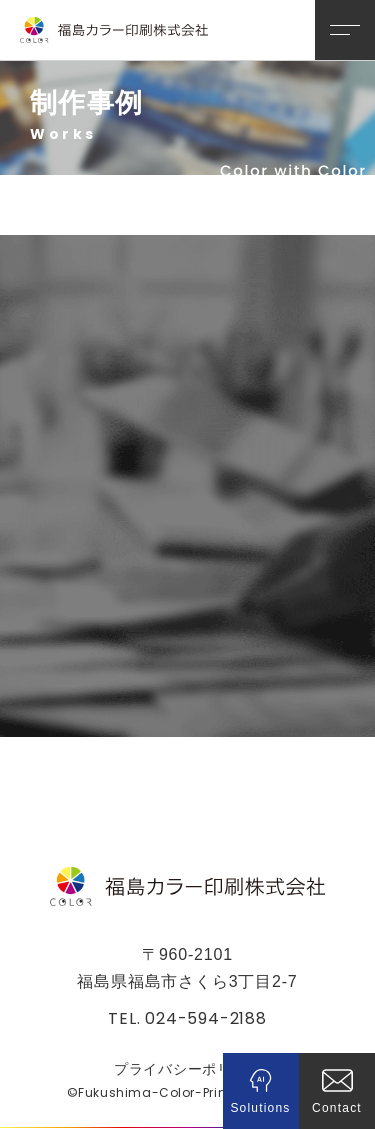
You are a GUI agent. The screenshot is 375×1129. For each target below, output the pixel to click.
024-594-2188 (206, 1018)
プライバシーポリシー (187, 1069)
